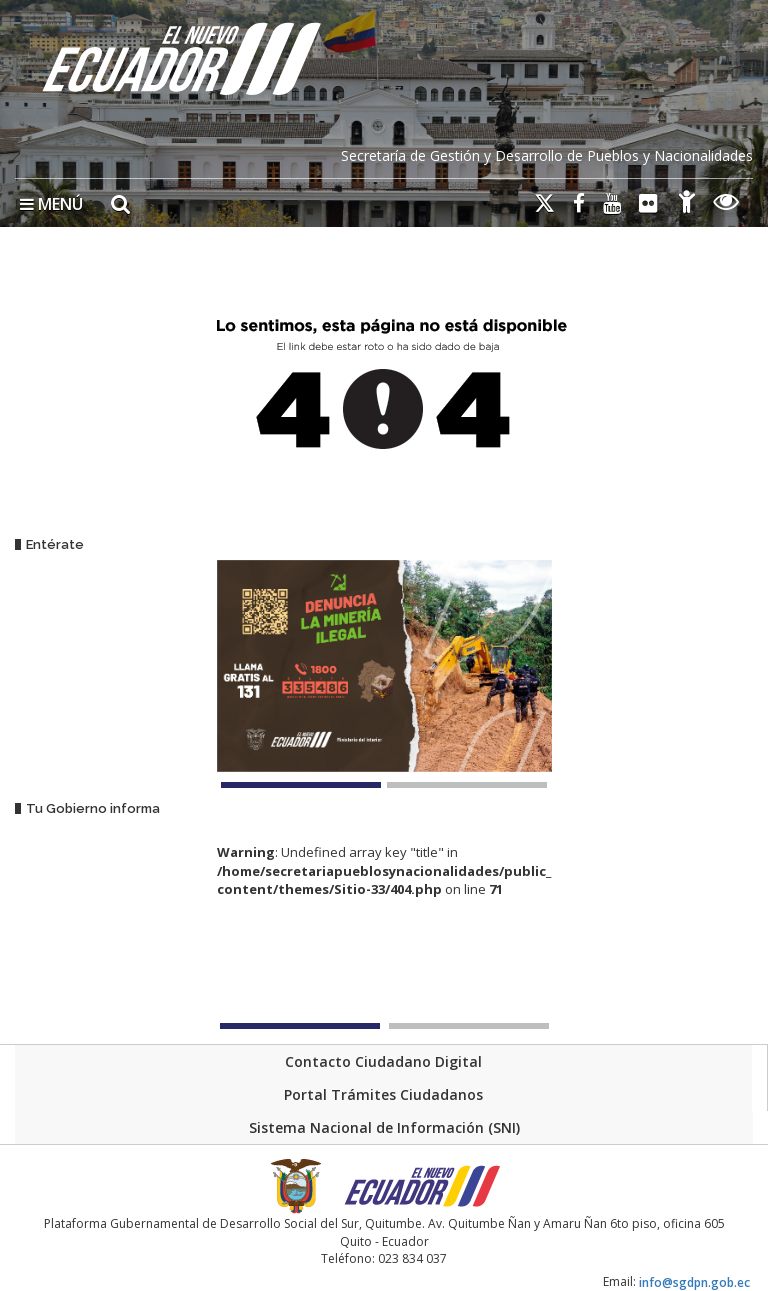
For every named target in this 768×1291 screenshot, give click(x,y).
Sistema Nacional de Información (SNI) (384, 1127)
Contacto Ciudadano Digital (383, 1061)
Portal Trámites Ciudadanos (383, 1094)
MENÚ (51, 204)
